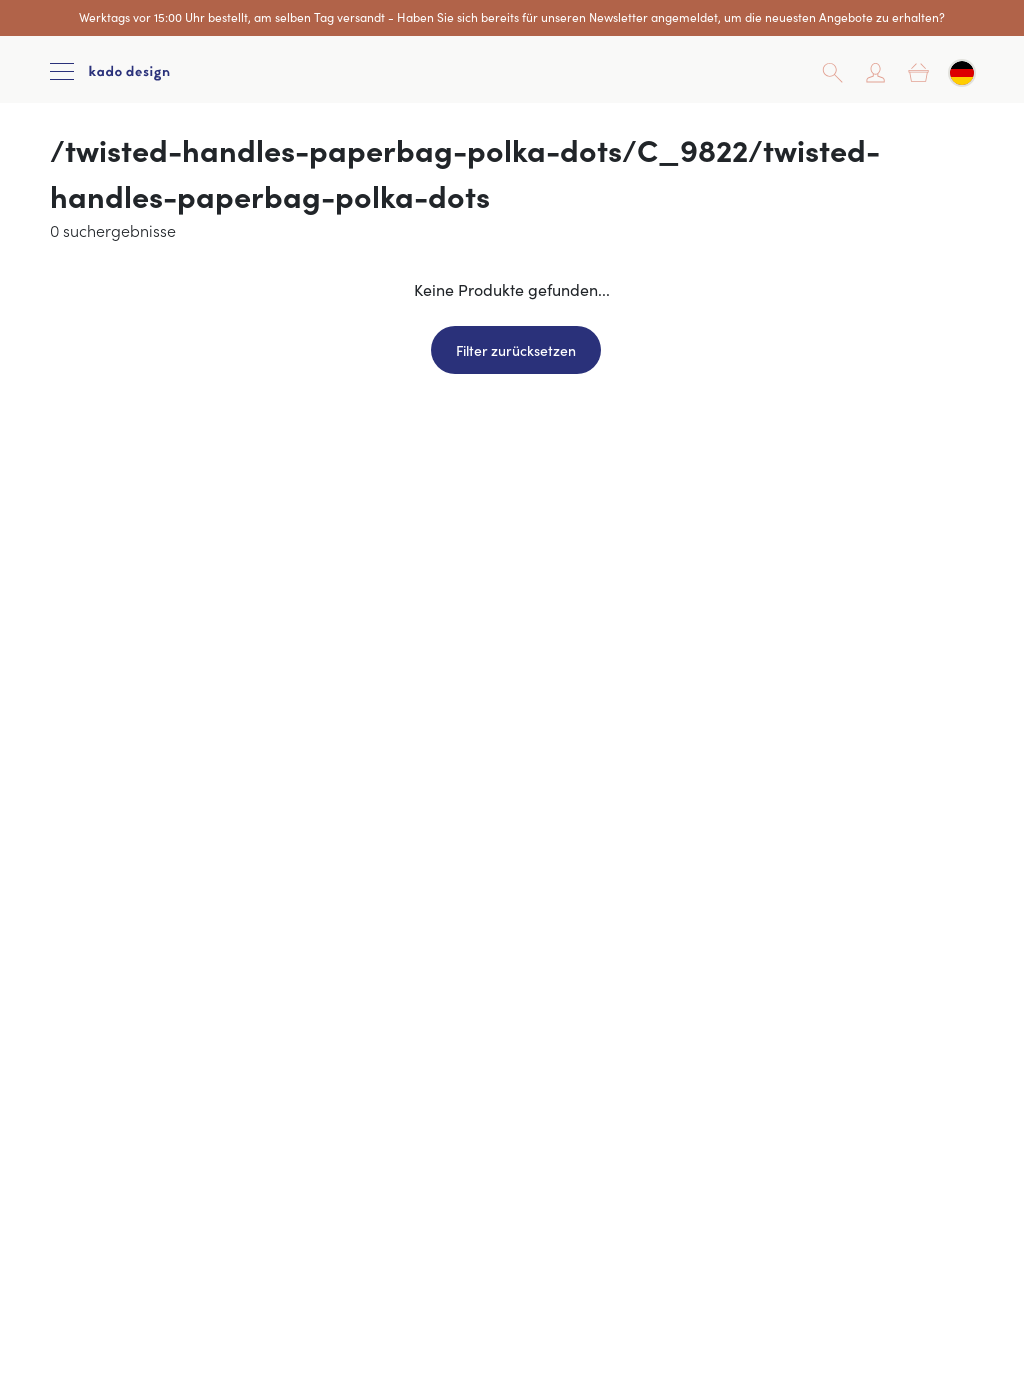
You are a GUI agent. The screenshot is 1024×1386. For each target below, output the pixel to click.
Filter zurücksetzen (516, 350)
